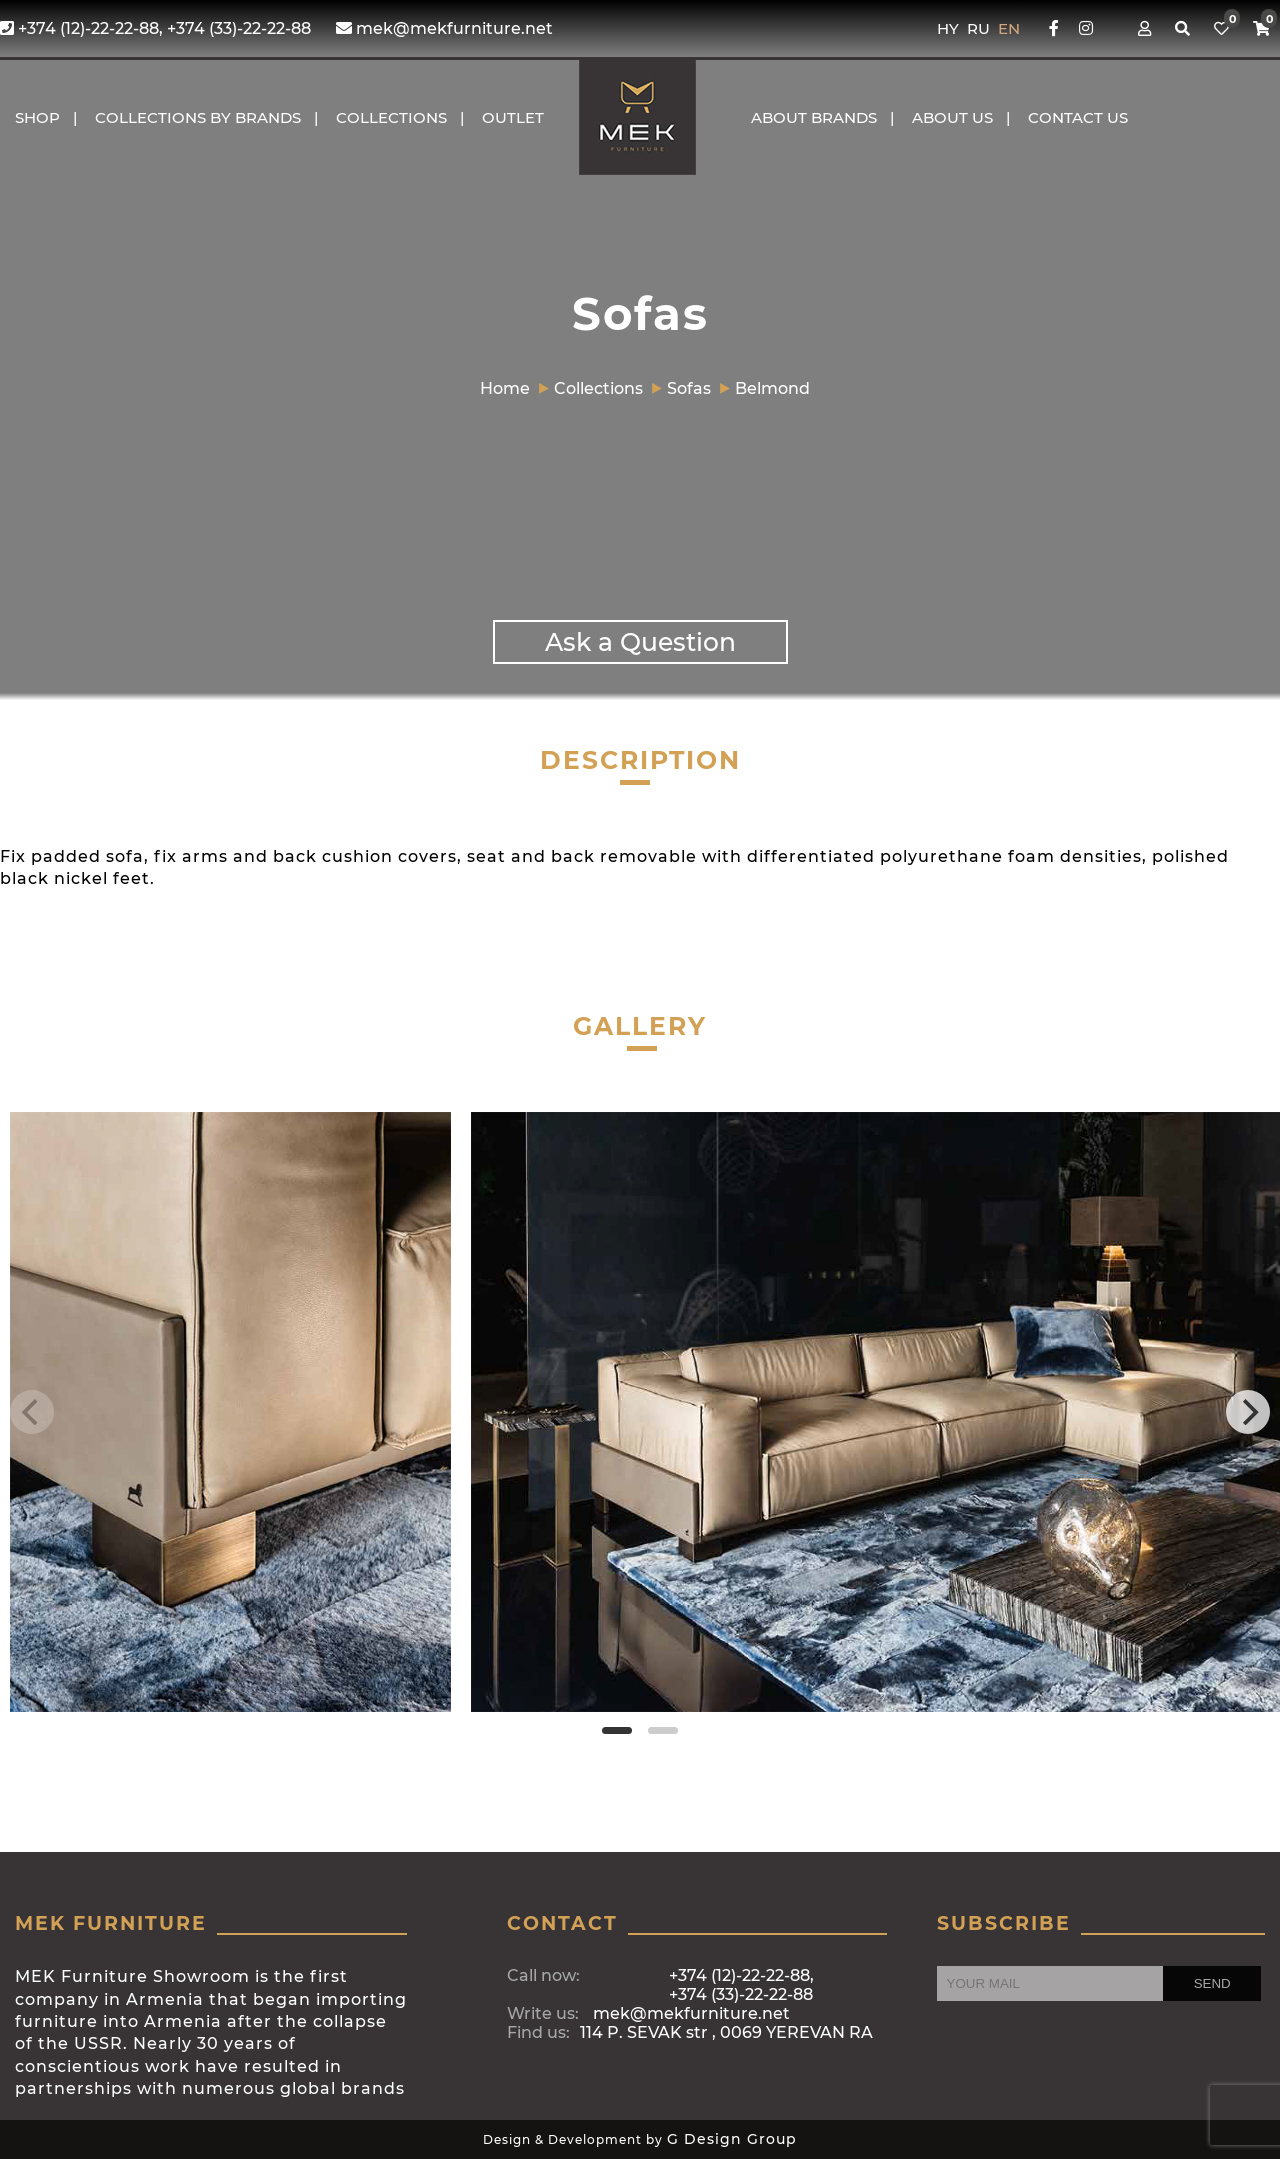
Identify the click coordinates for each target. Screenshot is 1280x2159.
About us (952, 117)
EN (1009, 28)
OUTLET (513, 117)
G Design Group (732, 2139)
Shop (37, 117)
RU (980, 28)
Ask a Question (640, 642)
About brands (814, 117)
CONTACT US (1078, 117)
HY (950, 28)
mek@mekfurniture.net (444, 28)
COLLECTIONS (391, 117)
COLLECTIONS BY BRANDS (198, 117)
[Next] (1248, 1412)
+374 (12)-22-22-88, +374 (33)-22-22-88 (155, 28)
